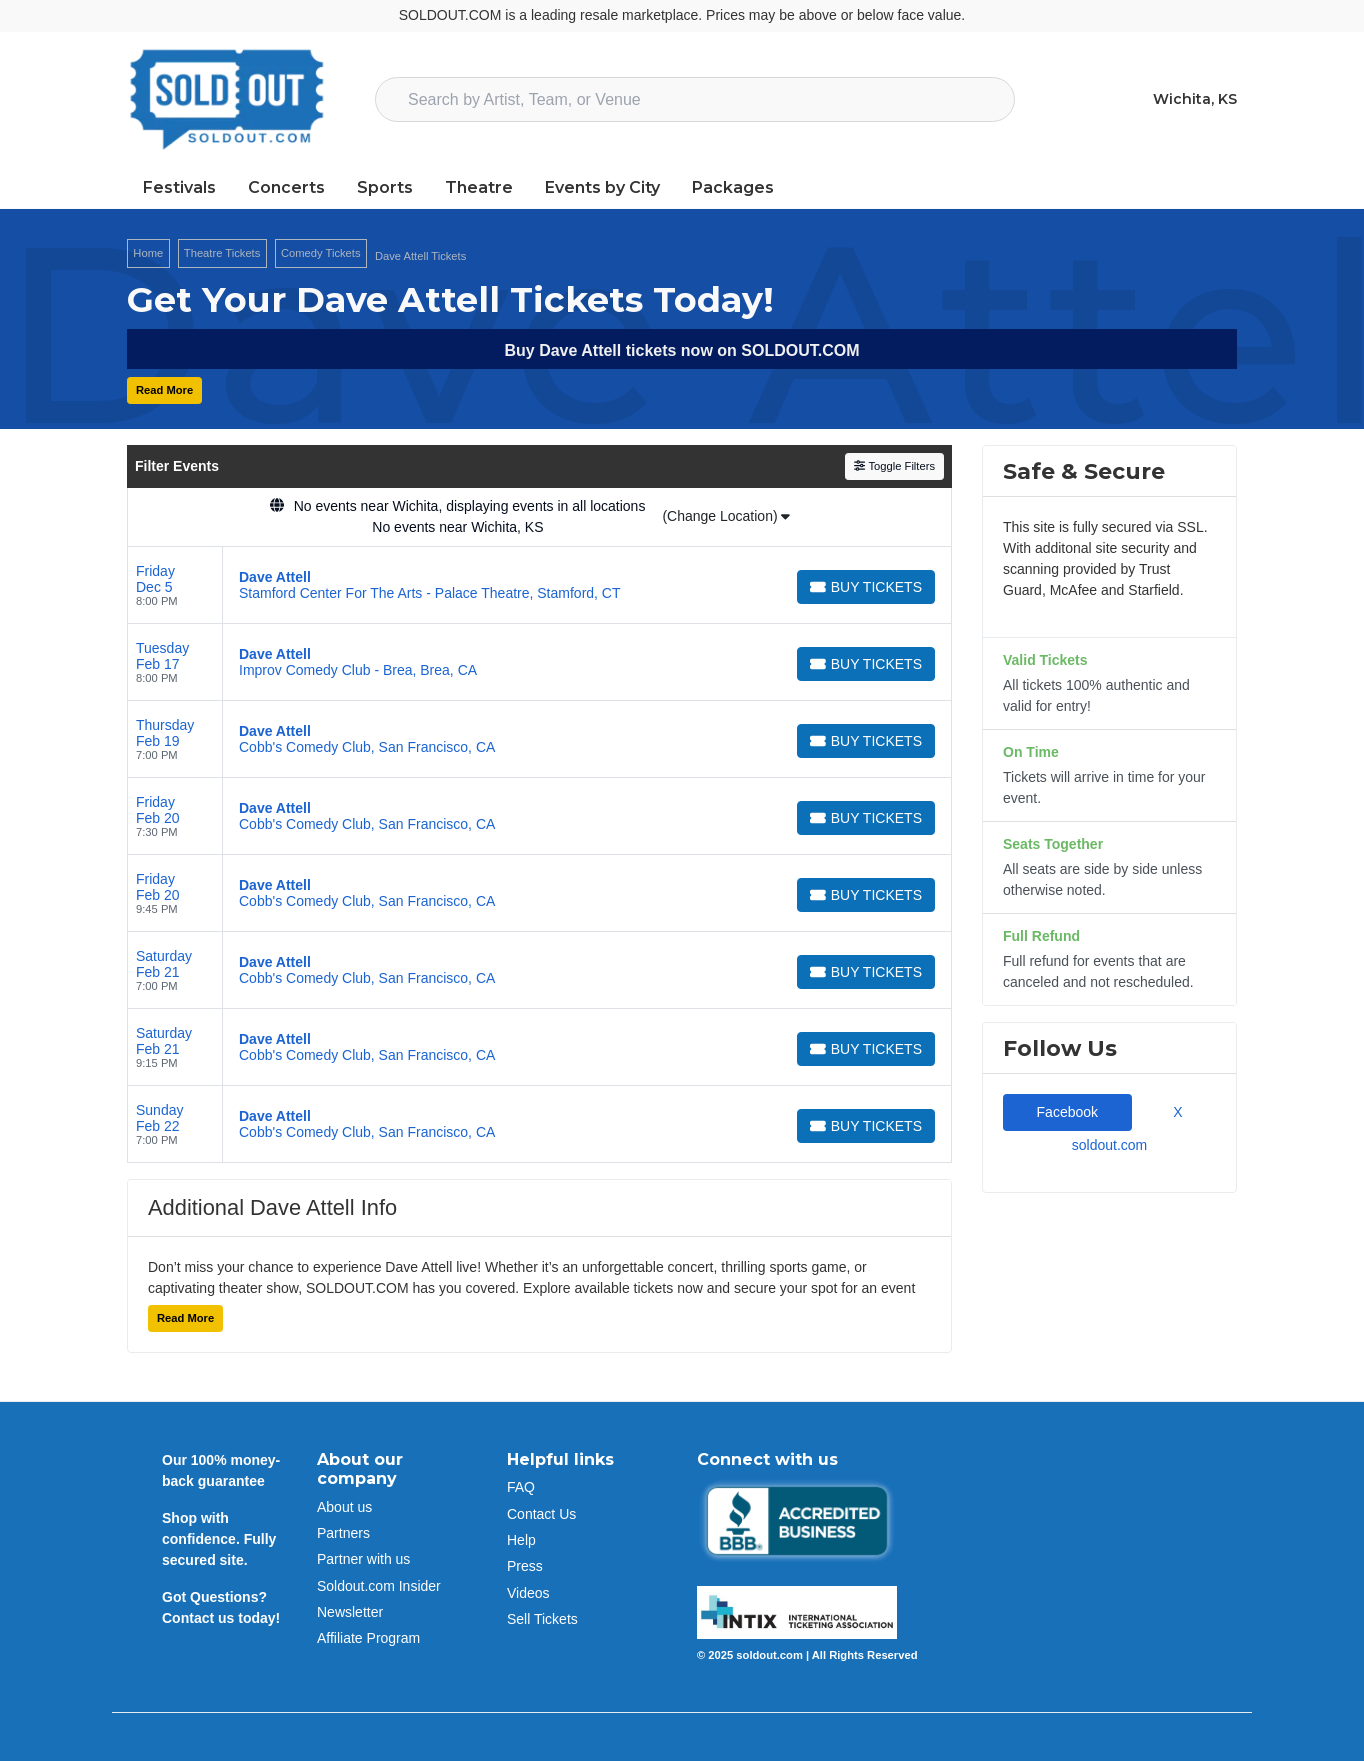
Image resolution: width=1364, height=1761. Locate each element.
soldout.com (1109, 1145)
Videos (528, 1593)
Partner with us (363, 1559)
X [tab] (1173, 1112)
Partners (343, 1533)
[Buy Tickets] (866, 587)
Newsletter (350, 1612)
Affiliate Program (368, 1638)
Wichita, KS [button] (1195, 99)
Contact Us (541, 1514)
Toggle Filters (894, 466)
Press (525, 1566)
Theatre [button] (479, 187)
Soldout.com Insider (379, 1586)
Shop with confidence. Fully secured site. (219, 1539)
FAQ (521, 1487)
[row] (539, 585)
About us (344, 1507)
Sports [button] (385, 187)
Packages (733, 187)
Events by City (602, 187)
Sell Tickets (542, 1619)
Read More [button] (164, 390)
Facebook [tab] (1067, 1112)
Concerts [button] (286, 187)
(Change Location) (726, 516)
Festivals (179, 187)
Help (521, 1540)
